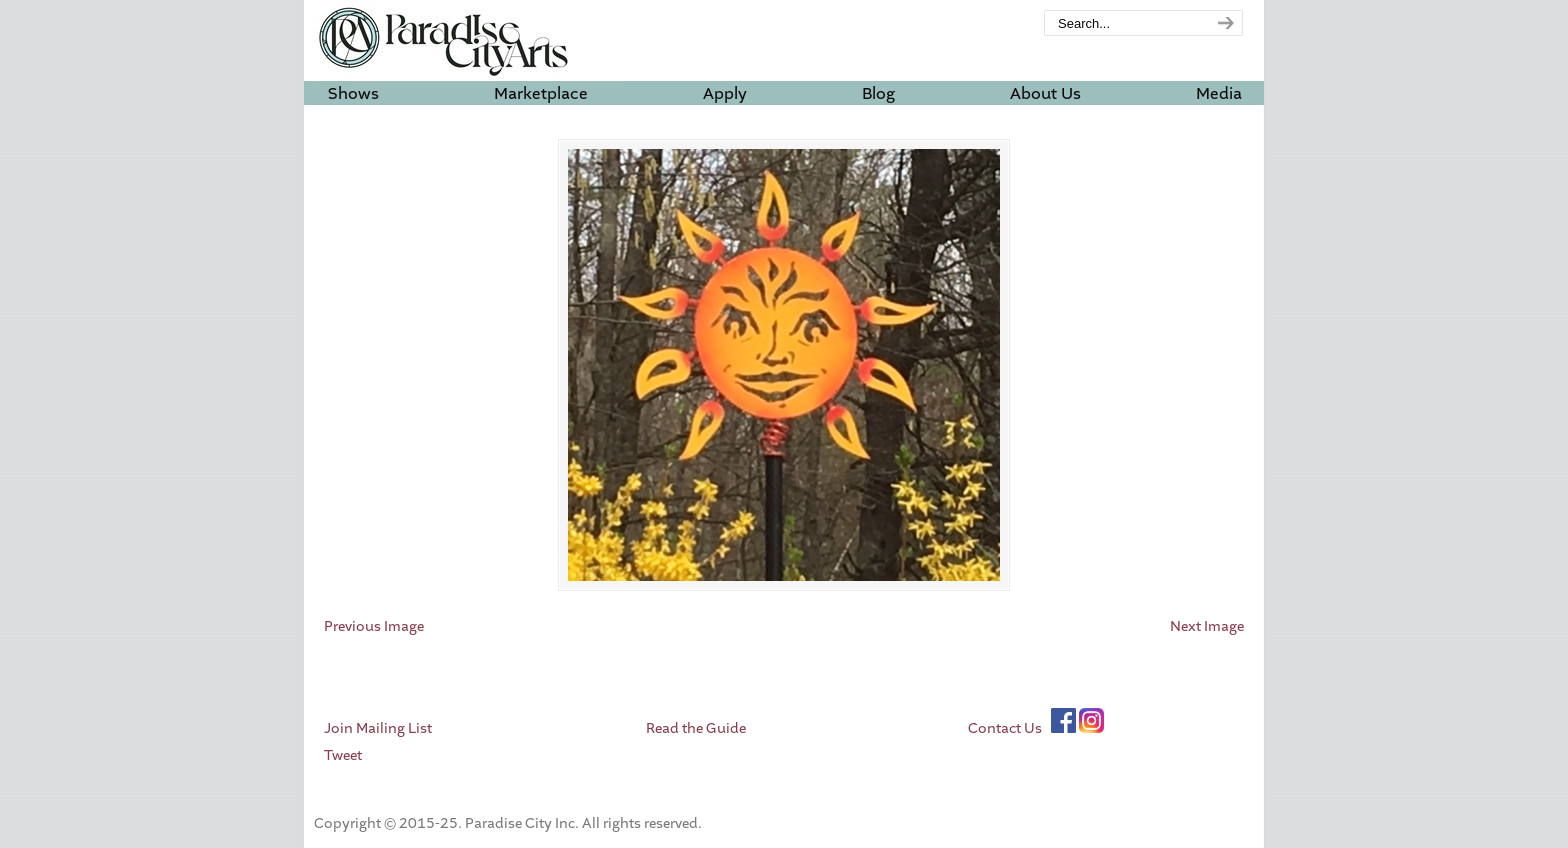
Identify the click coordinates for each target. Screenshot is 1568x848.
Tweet (343, 755)
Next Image (1207, 626)
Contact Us (1005, 728)
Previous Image (374, 626)
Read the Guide (696, 728)
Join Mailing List (378, 728)
